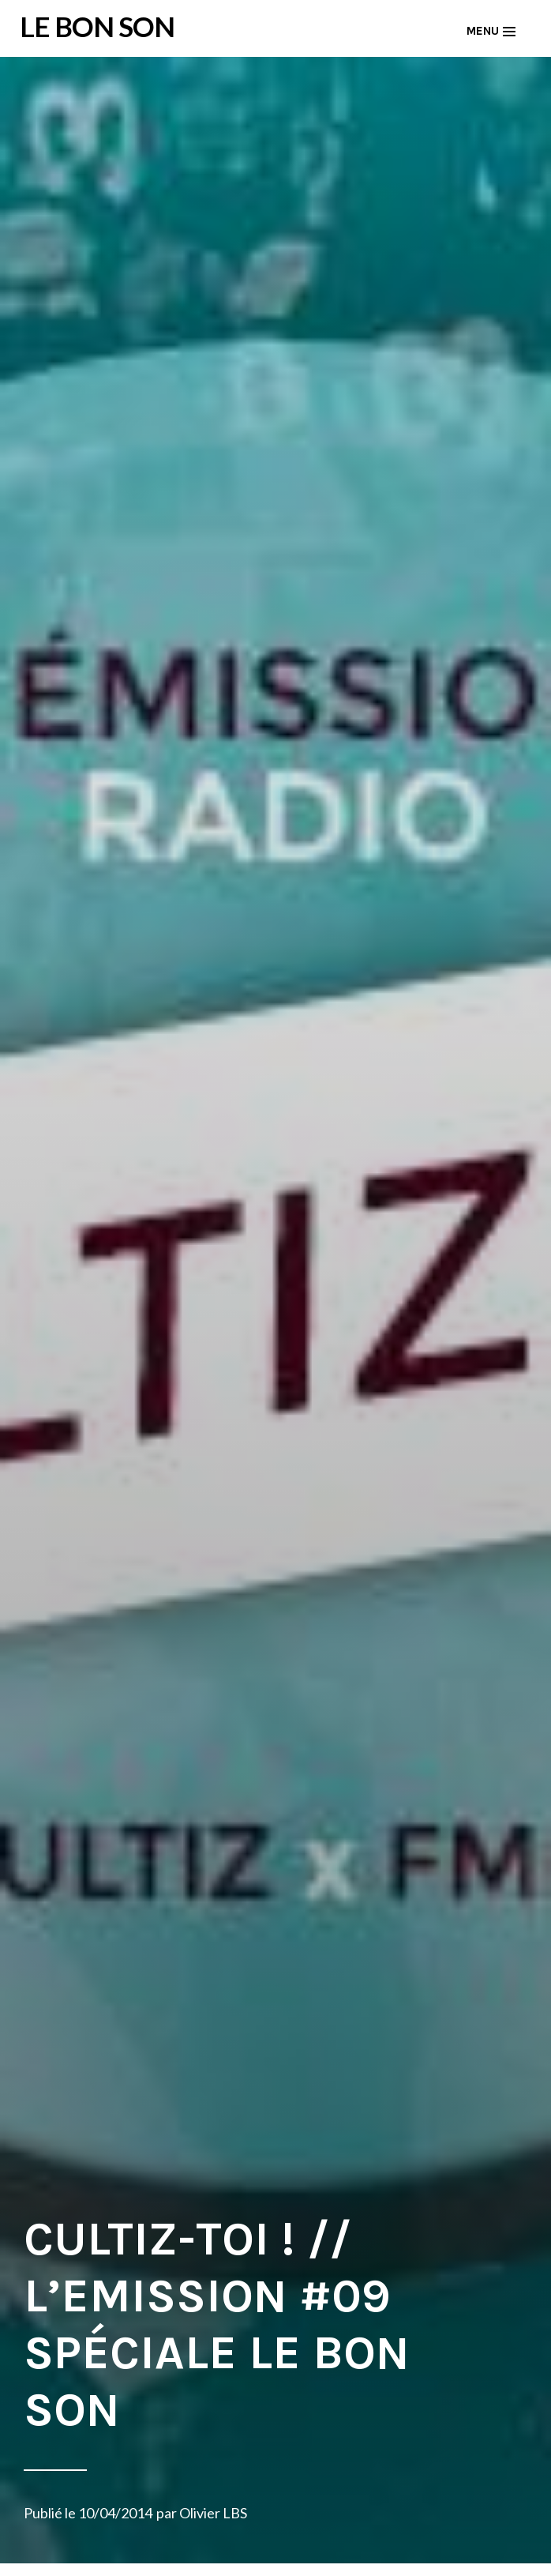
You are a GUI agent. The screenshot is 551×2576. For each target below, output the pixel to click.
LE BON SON (97, 26)
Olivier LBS (213, 2512)
